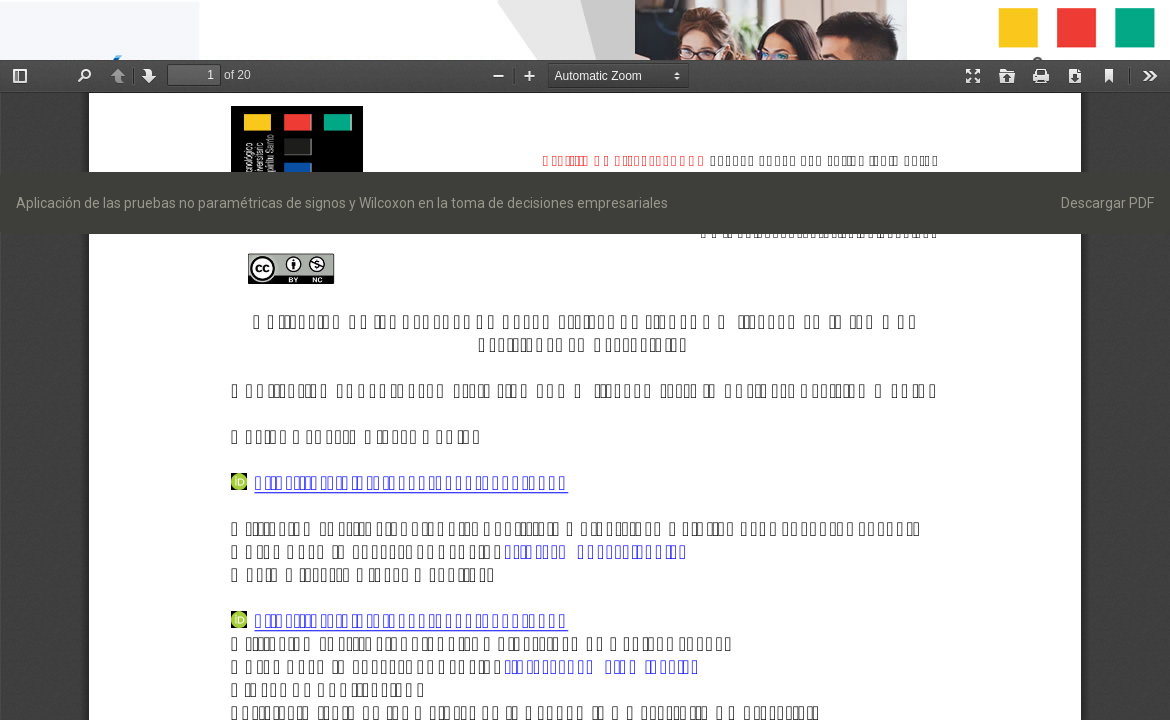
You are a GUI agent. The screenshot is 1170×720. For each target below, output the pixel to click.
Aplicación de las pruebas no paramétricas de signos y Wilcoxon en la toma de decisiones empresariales (342, 203)
